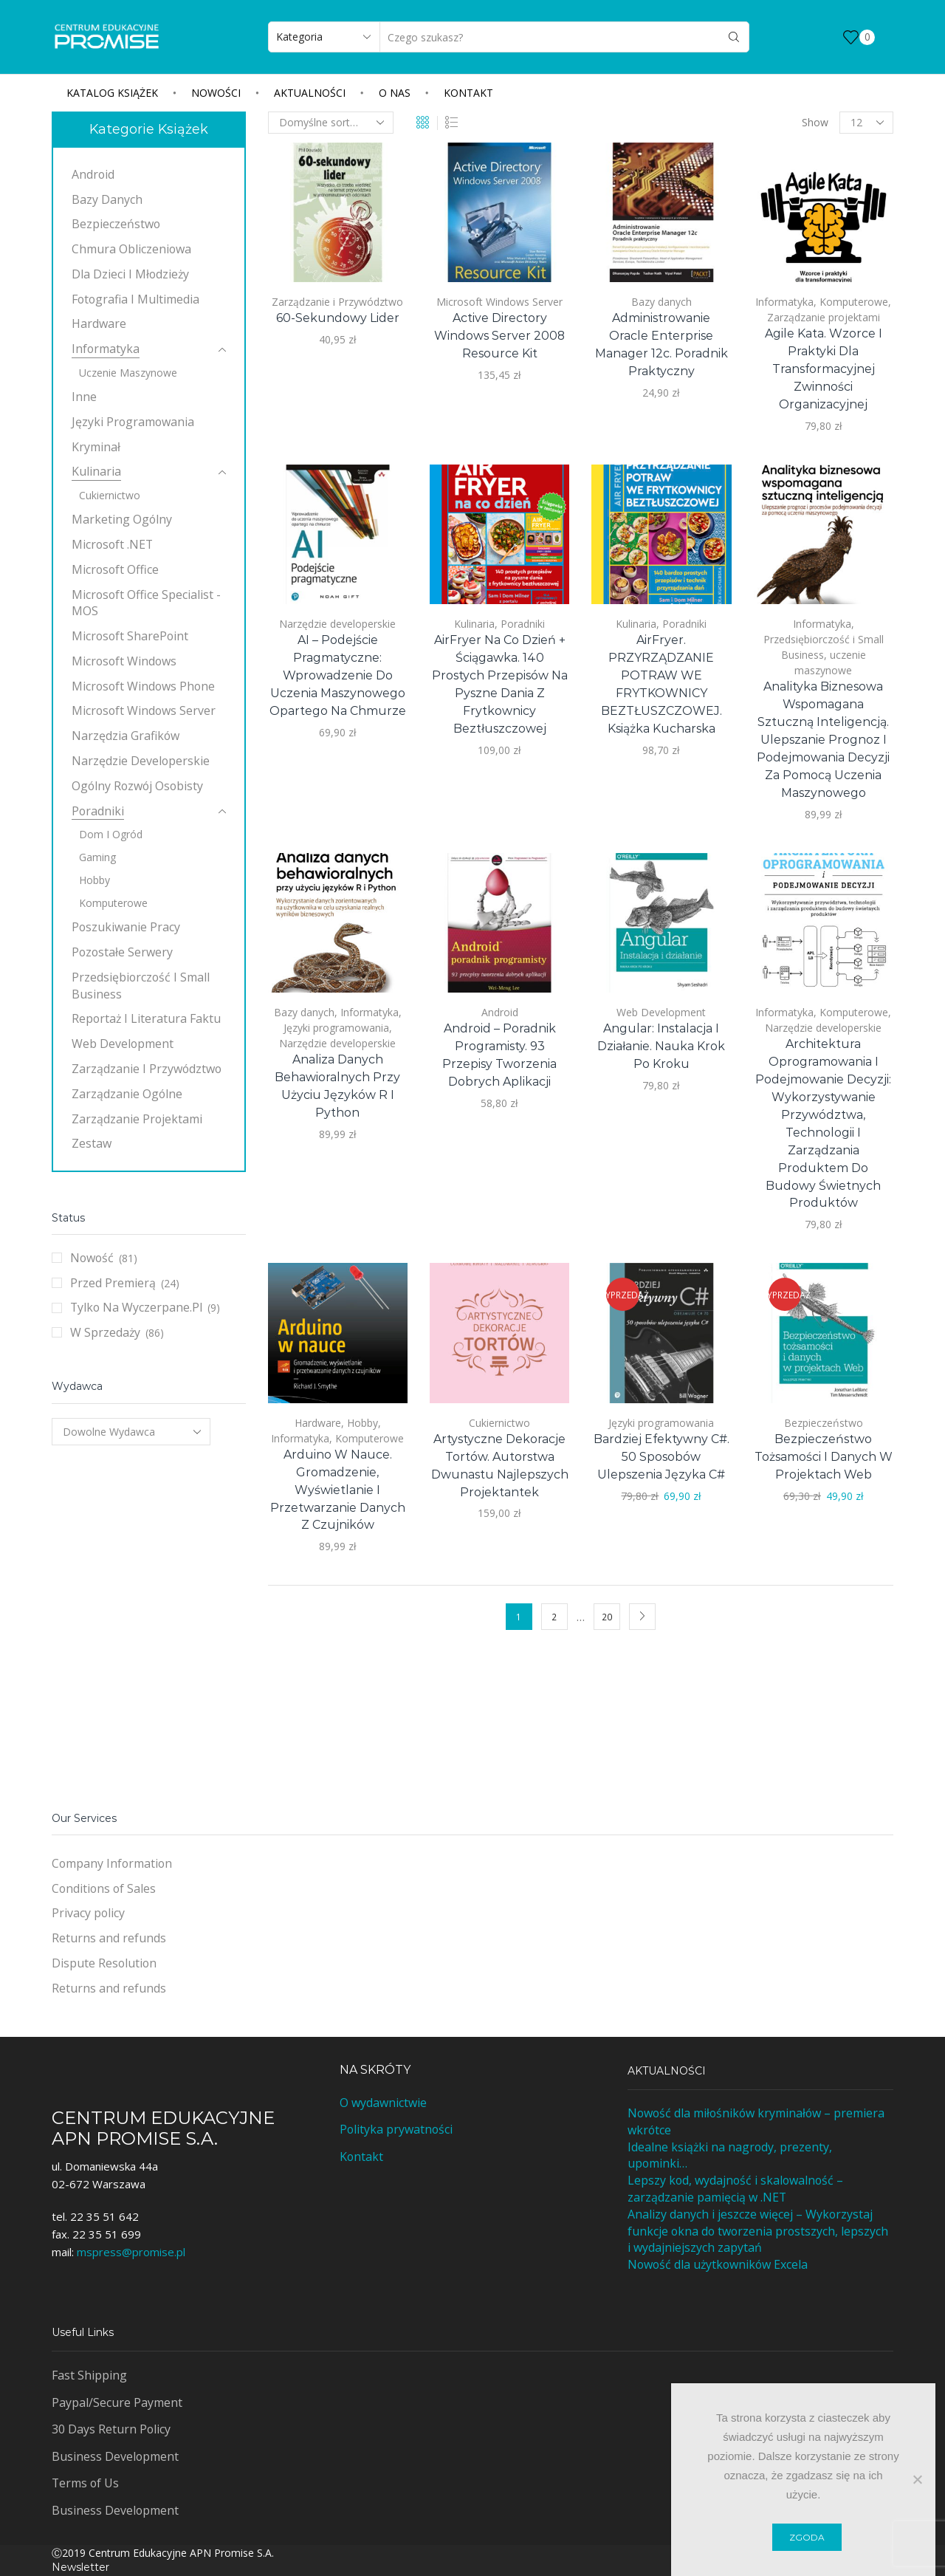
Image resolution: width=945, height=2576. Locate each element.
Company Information (112, 1863)
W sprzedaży (105, 1332)
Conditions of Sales (104, 1888)
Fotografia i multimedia (135, 299)
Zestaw (91, 1143)
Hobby (362, 1423)
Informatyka (784, 302)
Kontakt (468, 93)
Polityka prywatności (396, 2129)
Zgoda (807, 2537)
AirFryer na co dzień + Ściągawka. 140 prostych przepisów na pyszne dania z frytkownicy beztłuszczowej (500, 684)
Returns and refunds (109, 1938)
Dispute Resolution (104, 1963)
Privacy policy (88, 1913)
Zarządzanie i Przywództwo (337, 302)
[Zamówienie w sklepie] (331, 123)
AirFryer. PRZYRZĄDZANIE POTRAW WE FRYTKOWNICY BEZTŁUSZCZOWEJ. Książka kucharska (661, 684)
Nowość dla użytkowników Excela (718, 2264)
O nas (394, 93)
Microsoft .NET (112, 544)
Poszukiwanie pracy (126, 927)
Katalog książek (112, 93)
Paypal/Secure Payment (117, 2402)
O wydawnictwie (383, 2102)
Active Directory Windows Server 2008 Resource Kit (499, 335)
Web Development (661, 1012)
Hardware (318, 1423)
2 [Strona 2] (554, 1617)
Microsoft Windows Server (499, 302)
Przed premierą (113, 1283)
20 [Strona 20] (607, 1617)
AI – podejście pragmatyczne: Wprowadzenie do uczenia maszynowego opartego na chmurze (337, 675)
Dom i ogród (110, 834)
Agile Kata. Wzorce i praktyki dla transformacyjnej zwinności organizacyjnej (823, 368)
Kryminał (96, 447)
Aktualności (310, 93)
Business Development (115, 2456)
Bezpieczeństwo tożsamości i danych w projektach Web (824, 1456)
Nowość (92, 1258)
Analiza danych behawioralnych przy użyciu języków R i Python (337, 1086)
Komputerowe (853, 302)
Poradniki (523, 624)
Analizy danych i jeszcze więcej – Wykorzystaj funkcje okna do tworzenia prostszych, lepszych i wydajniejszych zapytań (758, 2231)
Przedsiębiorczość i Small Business (141, 985)
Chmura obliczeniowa (131, 249)
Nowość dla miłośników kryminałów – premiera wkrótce (756, 2121)
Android (499, 1012)
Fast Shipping (89, 2375)
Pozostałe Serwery (122, 952)
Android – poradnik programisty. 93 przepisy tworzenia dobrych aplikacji (499, 1055)
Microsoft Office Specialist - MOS (146, 603)
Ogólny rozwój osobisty (137, 786)
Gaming (97, 857)
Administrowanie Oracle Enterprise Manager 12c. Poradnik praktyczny (661, 344)
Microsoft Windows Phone (143, 686)
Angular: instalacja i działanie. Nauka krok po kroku (661, 1046)
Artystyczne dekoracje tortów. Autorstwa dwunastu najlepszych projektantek (499, 1465)
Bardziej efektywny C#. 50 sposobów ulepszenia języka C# (661, 1456)
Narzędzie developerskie (337, 624)
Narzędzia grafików (125, 735)
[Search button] (734, 37)
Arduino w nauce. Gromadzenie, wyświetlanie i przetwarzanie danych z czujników (337, 1490)
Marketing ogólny (122, 519)
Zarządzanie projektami (823, 317)
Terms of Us (85, 2483)
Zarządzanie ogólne (127, 1094)
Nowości (216, 93)
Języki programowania (336, 1028)
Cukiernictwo (499, 1423)
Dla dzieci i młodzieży (130, 274)
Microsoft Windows (124, 661)
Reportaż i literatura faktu (146, 1018)
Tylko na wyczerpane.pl (136, 1307)
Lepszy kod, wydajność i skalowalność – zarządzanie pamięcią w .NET (735, 2188)
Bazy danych (661, 302)
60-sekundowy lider (337, 318)
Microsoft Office (115, 569)
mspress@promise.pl (131, 2251)
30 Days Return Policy (111, 2429)
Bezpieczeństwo (823, 1423)
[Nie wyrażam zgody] (917, 2479)
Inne (84, 396)
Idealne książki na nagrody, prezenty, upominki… (730, 2155)
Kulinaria (474, 624)
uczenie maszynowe (128, 373)
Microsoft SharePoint (130, 636)
